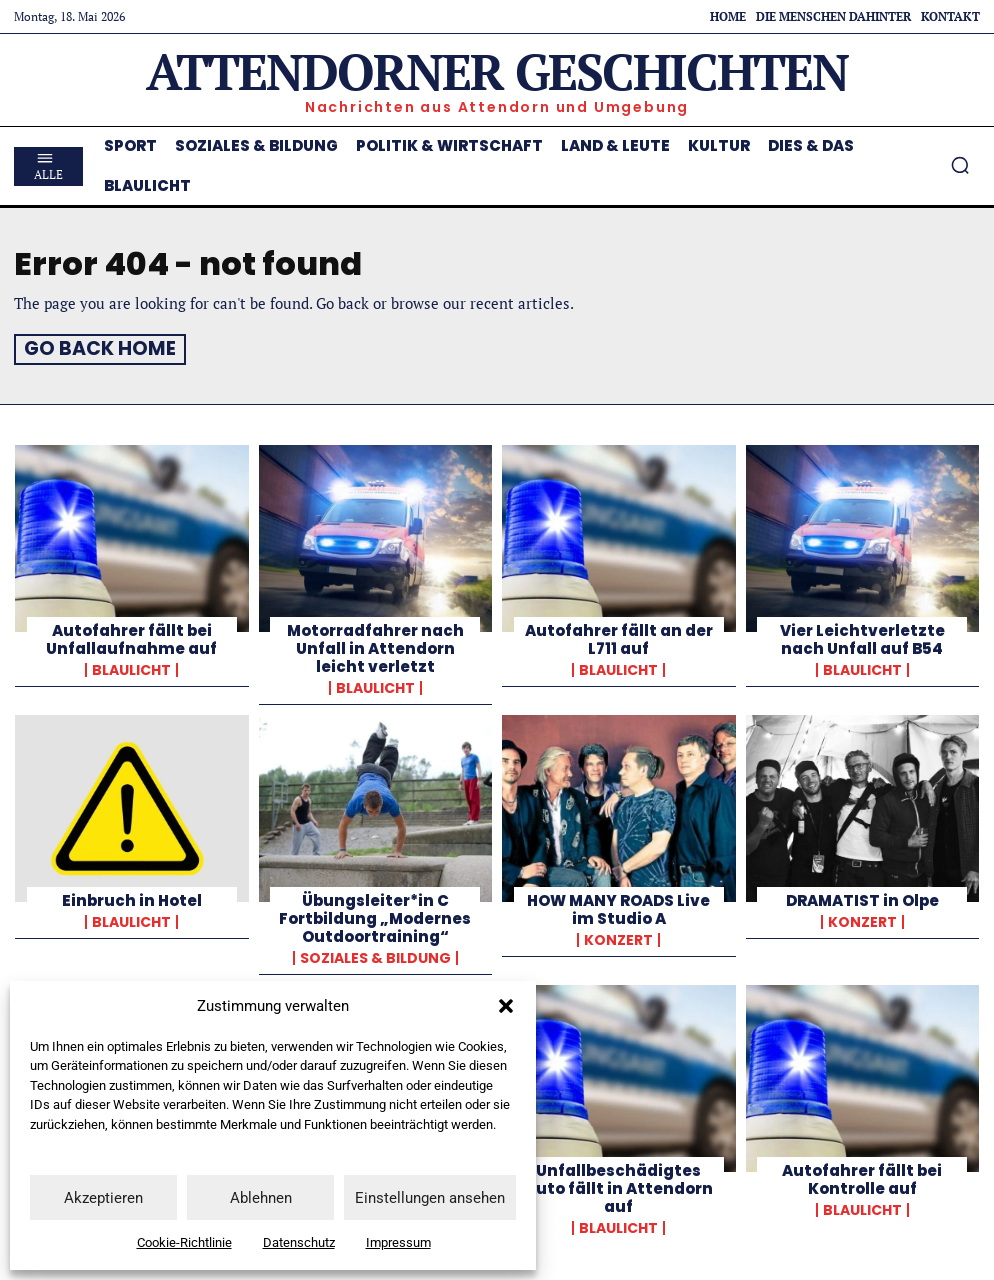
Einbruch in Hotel (132, 897)
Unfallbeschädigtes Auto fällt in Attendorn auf (619, 1185)
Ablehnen (261, 1198)
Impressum (398, 1242)
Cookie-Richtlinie (184, 1242)
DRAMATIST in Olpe (862, 897)
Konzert (618, 937)
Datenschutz (299, 1242)
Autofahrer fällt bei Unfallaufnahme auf (131, 636)
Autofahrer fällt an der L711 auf (619, 636)
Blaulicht (131, 667)
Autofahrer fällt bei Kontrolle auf (862, 1176)
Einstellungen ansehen (430, 1198)
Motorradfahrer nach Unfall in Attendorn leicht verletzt (375, 645)
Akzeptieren (103, 1198)
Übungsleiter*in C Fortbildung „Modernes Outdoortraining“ (375, 915)
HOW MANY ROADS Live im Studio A (618, 906)
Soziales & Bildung (375, 955)
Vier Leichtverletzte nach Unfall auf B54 (862, 636)
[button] (506, 1006)
